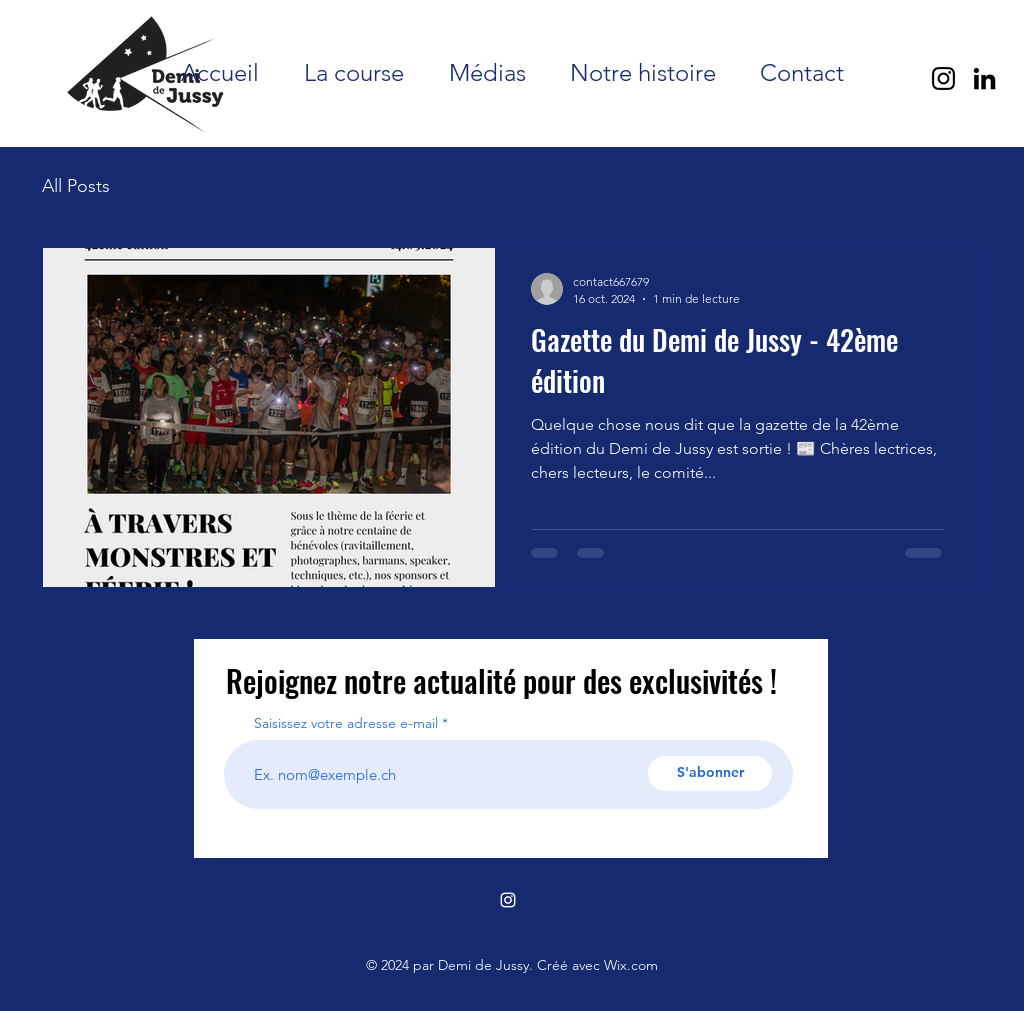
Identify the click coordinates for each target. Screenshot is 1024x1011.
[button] (353, 73)
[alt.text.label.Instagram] (508, 900)
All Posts (76, 186)
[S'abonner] (710, 773)
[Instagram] (943, 78)
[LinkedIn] (984, 78)
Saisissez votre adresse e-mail (346, 723)
